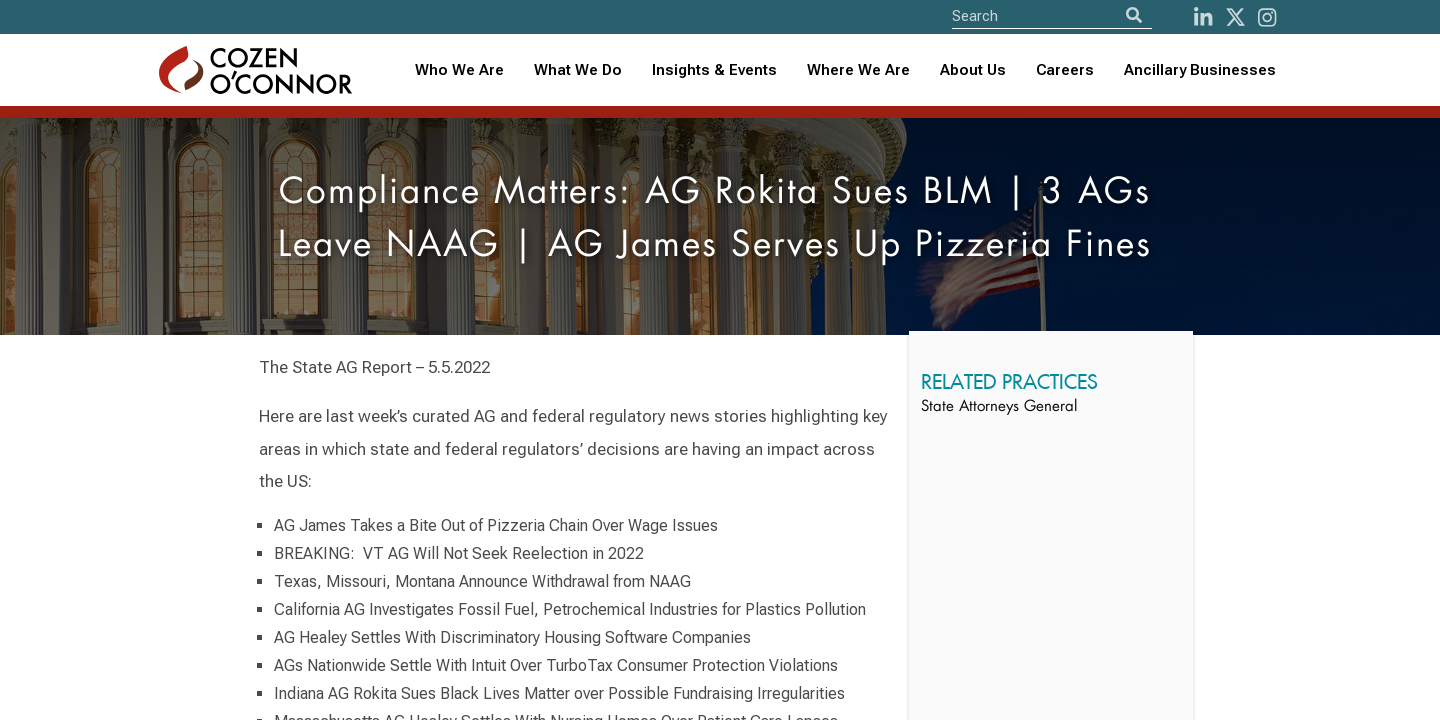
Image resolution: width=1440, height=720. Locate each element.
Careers (1065, 70)
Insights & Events (714, 70)
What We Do (578, 70)
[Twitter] (1235, 17)
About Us (973, 70)
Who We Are (459, 70)
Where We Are (858, 70)
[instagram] (1267, 17)
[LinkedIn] (1203, 17)
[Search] (1134, 15)
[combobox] (714, 70)
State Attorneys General (999, 407)
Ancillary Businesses (1200, 70)
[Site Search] (1052, 15)
